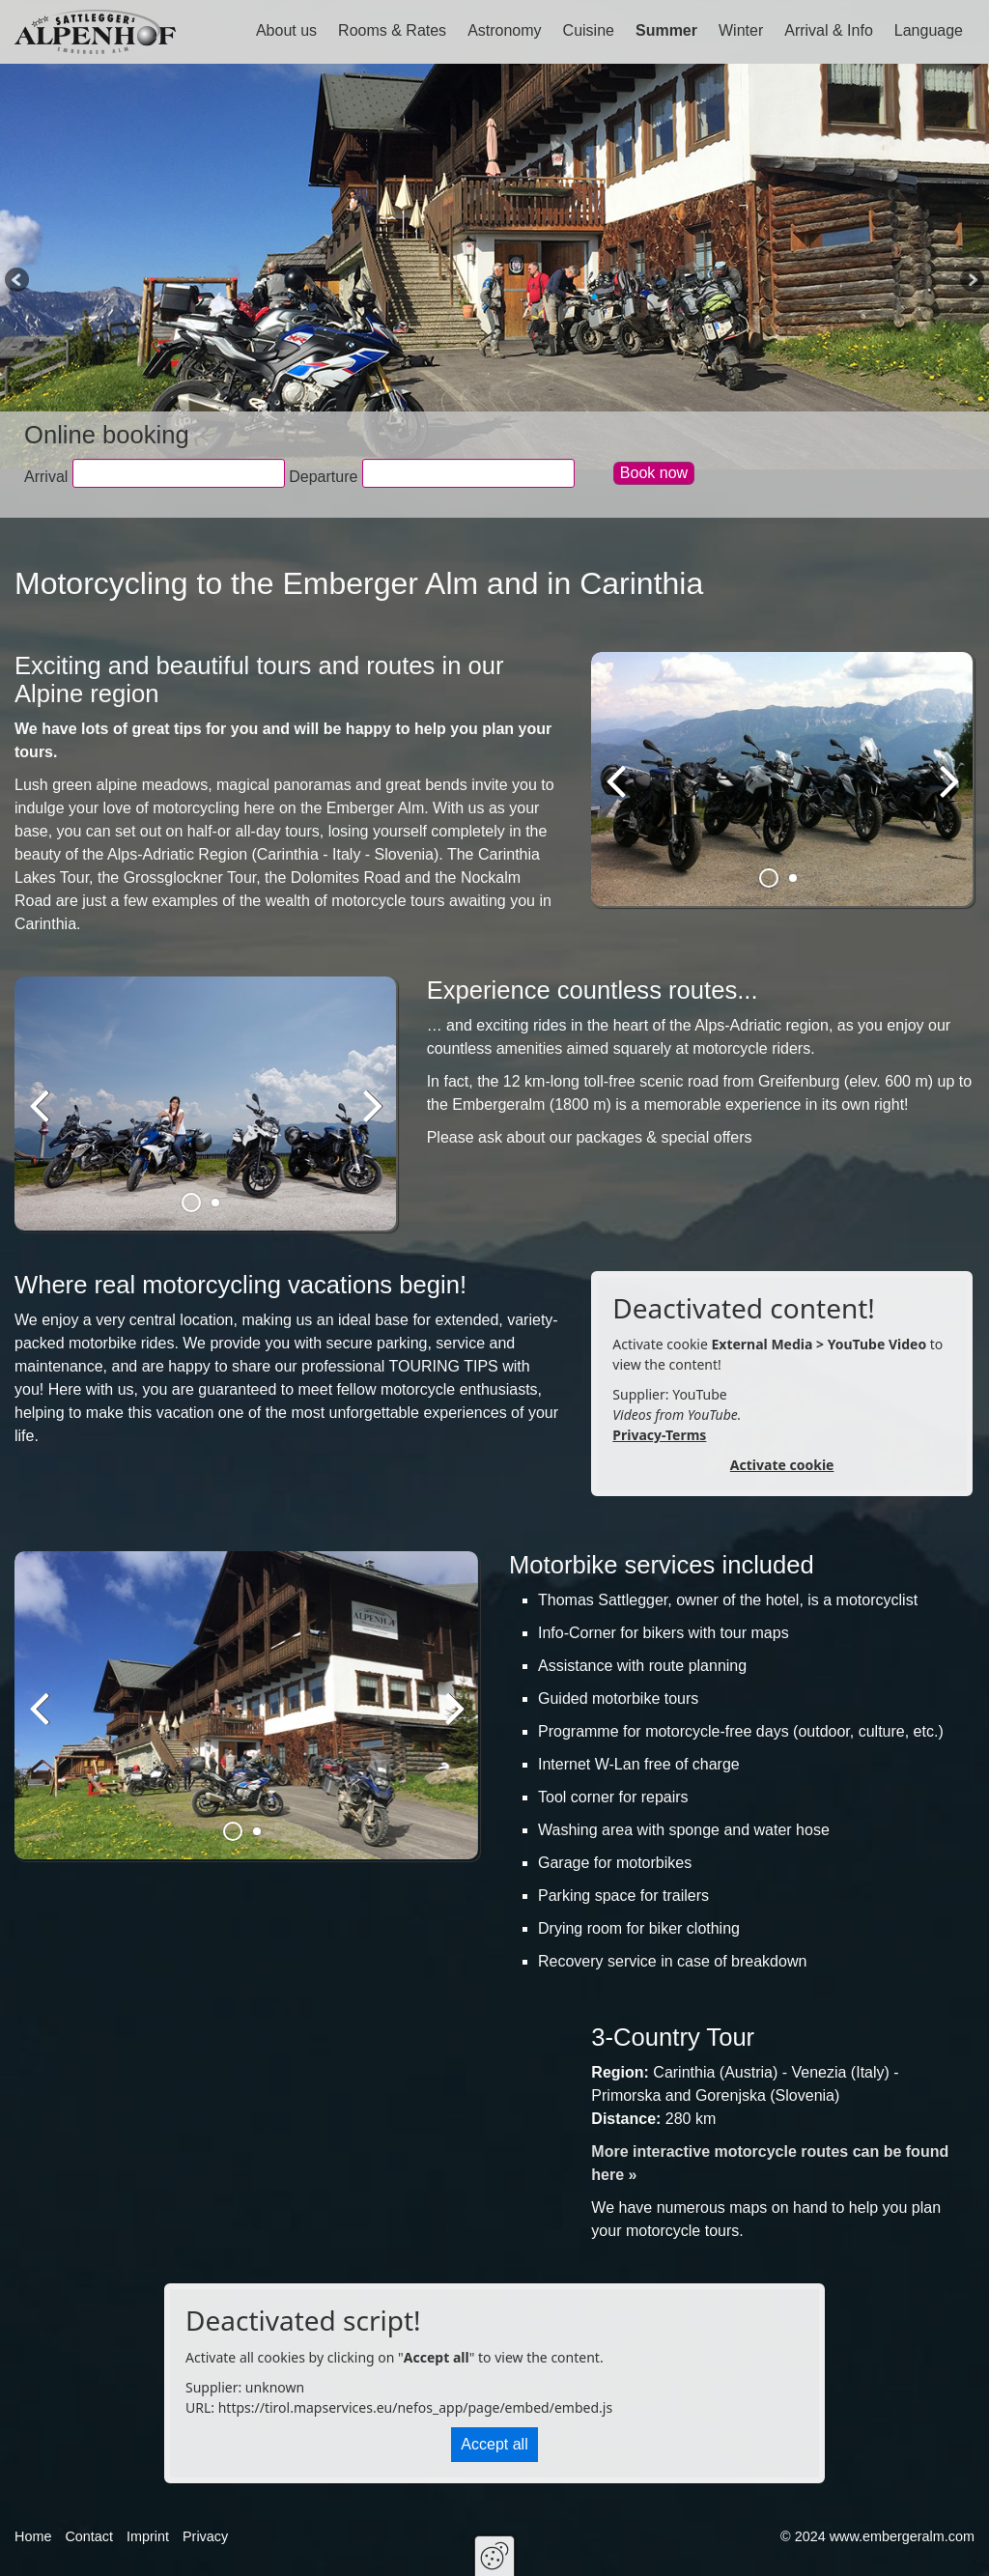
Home (32, 2536)
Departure (323, 476)
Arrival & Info (828, 30)
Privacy (205, 2536)
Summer (666, 30)
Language (928, 30)
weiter (945, 794)
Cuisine (588, 30)
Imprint (148, 2536)
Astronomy (504, 30)
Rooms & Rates (392, 30)
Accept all (494, 2444)
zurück (620, 794)
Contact (89, 2536)
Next (970, 281)
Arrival (46, 476)
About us (286, 30)
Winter (741, 30)
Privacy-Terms (659, 1435)
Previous (18, 281)
